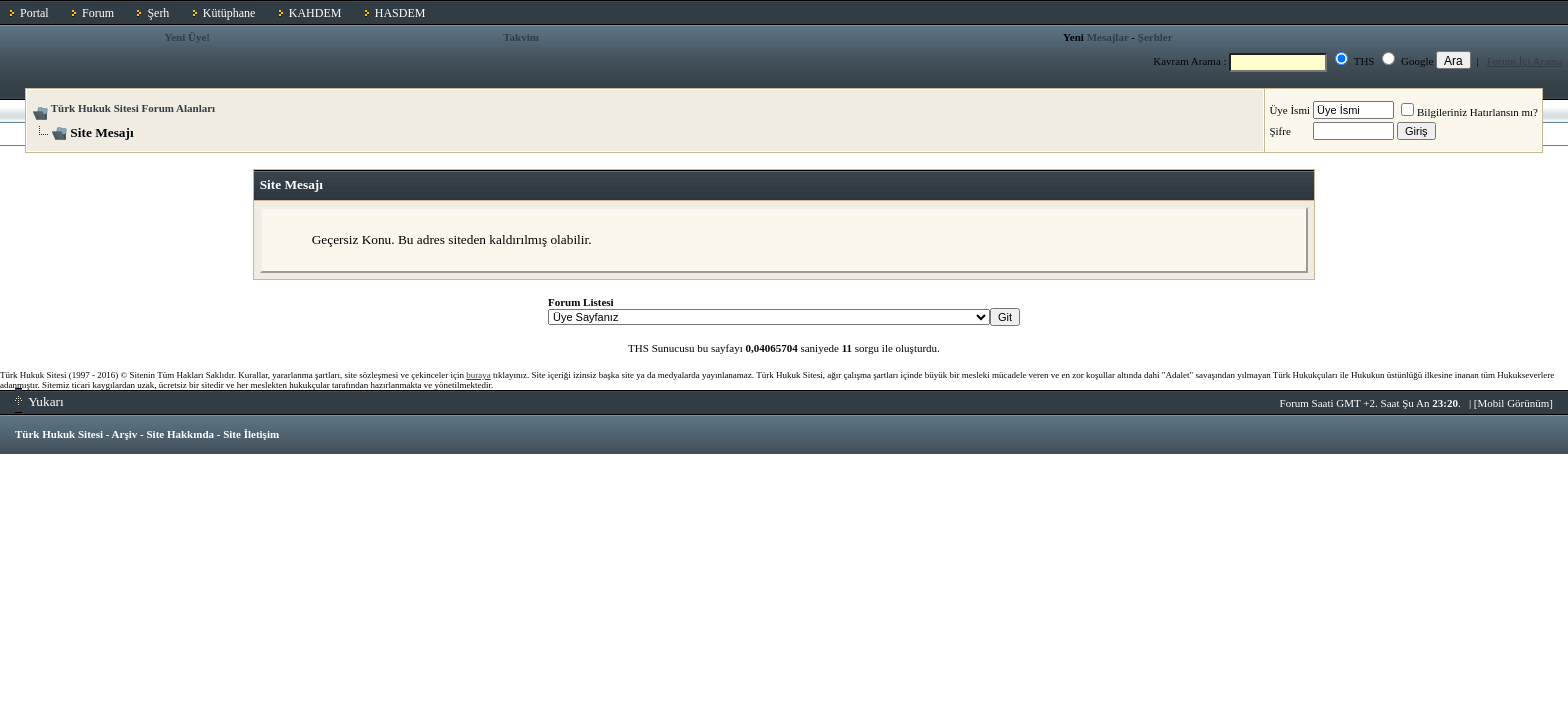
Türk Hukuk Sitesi (59, 434)
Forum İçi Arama (1525, 61)
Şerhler (1155, 37)
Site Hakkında (180, 434)
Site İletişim (251, 434)
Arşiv (125, 434)
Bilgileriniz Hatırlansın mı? (1469, 112)
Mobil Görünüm (1514, 403)
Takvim (521, 37)
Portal (34, 13)
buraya (478, 375)
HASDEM (400, 13)
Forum (98, 13)
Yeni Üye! (187, 37)
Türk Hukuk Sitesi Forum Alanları (133, 108)
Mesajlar (1108, 37)
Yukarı (39, 401)
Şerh (158, 13)
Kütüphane (229, 13)
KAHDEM (315, 13)
